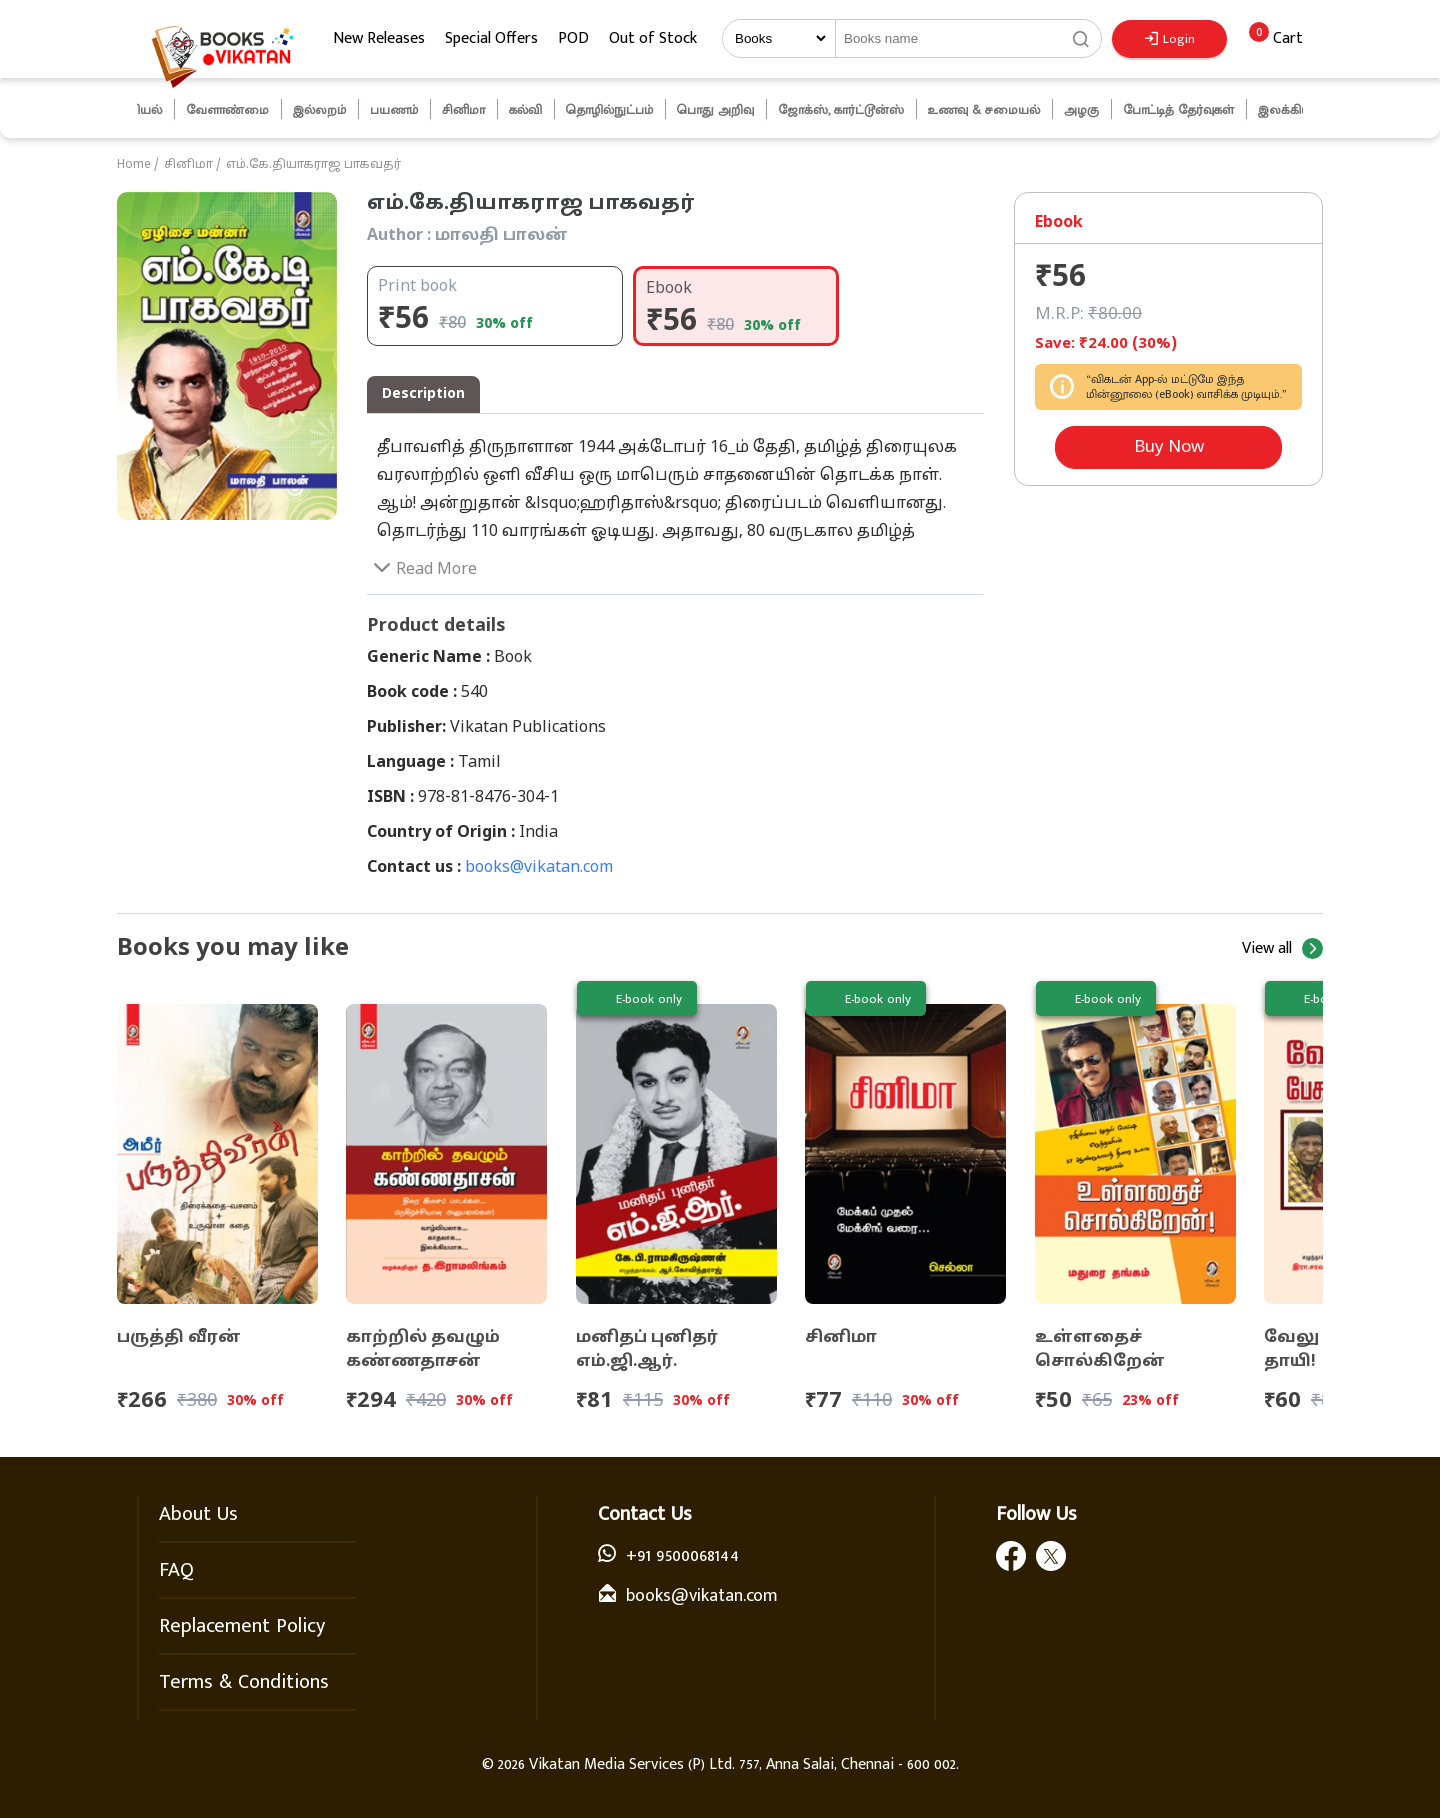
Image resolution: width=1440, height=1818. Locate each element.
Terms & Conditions (244, 1682)
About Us (198, 1514)
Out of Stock (653, 38)
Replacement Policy (242, 1626)
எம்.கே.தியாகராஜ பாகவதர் (313, 165)
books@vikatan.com (539, 868)
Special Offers (491, 38)
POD (573, 38)
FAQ (176, 1570)
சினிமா (188, 165)
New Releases (379, 38)
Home (134, 165)
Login (1170, 39)
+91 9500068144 (682, 1556)
